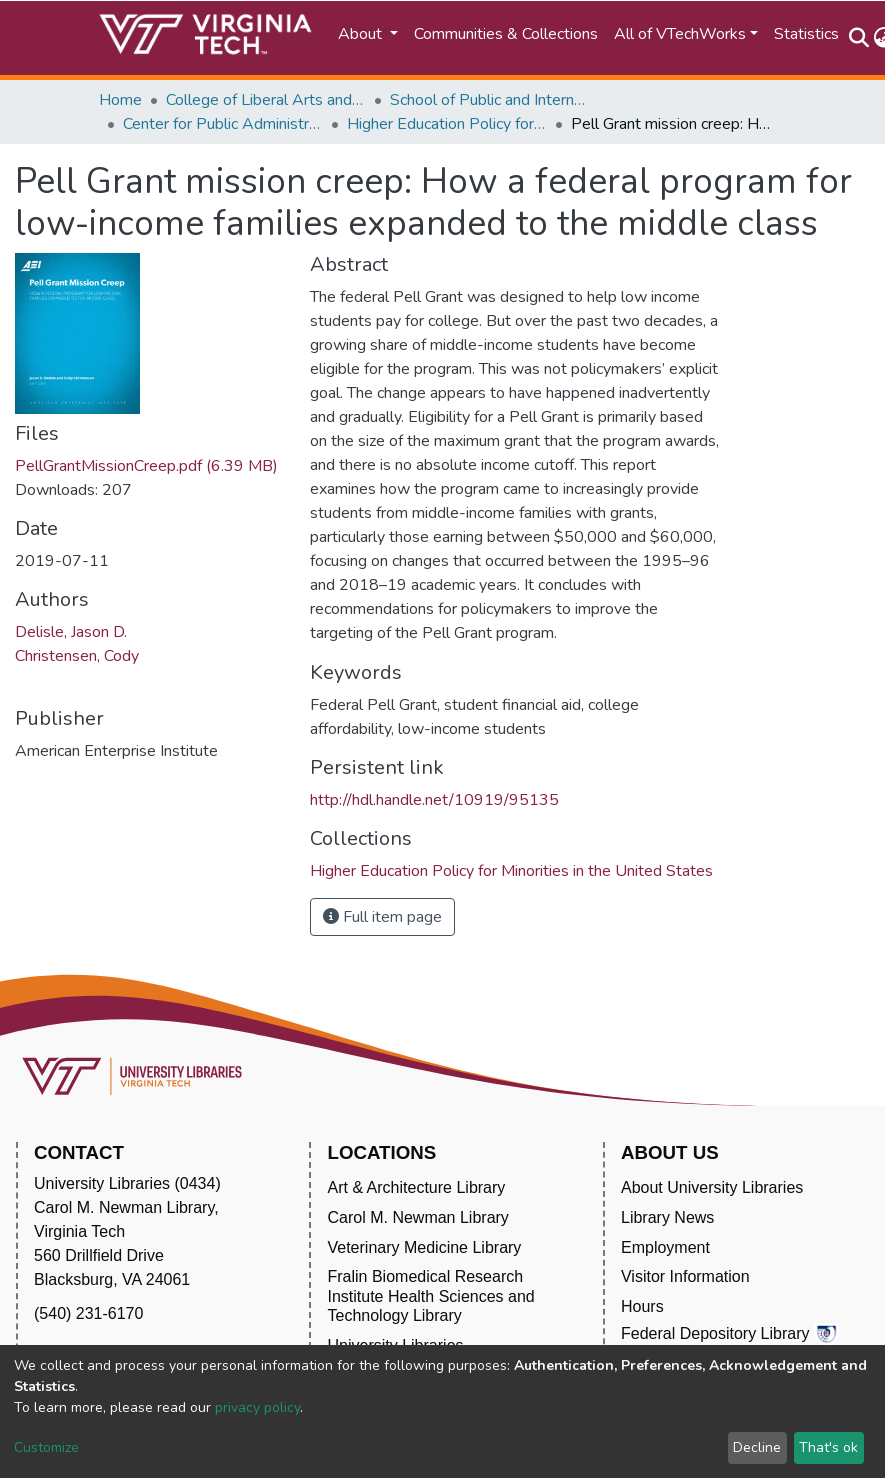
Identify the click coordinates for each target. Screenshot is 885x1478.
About (362, 34)
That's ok (828, 1447)
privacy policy (257, 1407)
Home (120, 100)
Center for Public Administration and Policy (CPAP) (223, 124)
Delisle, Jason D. (71, 632)
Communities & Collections (506, 34)
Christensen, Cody (77, 656)
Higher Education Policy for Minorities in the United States (447, 124)
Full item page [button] (382, 917)
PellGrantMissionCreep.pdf (146, 466)
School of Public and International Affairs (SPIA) (490, 100)
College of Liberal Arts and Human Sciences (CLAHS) (266, 100)
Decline (757, 1447)
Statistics (806, 34)
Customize (46, 1447)
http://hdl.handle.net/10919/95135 (434, 800)
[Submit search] (859, 38)
